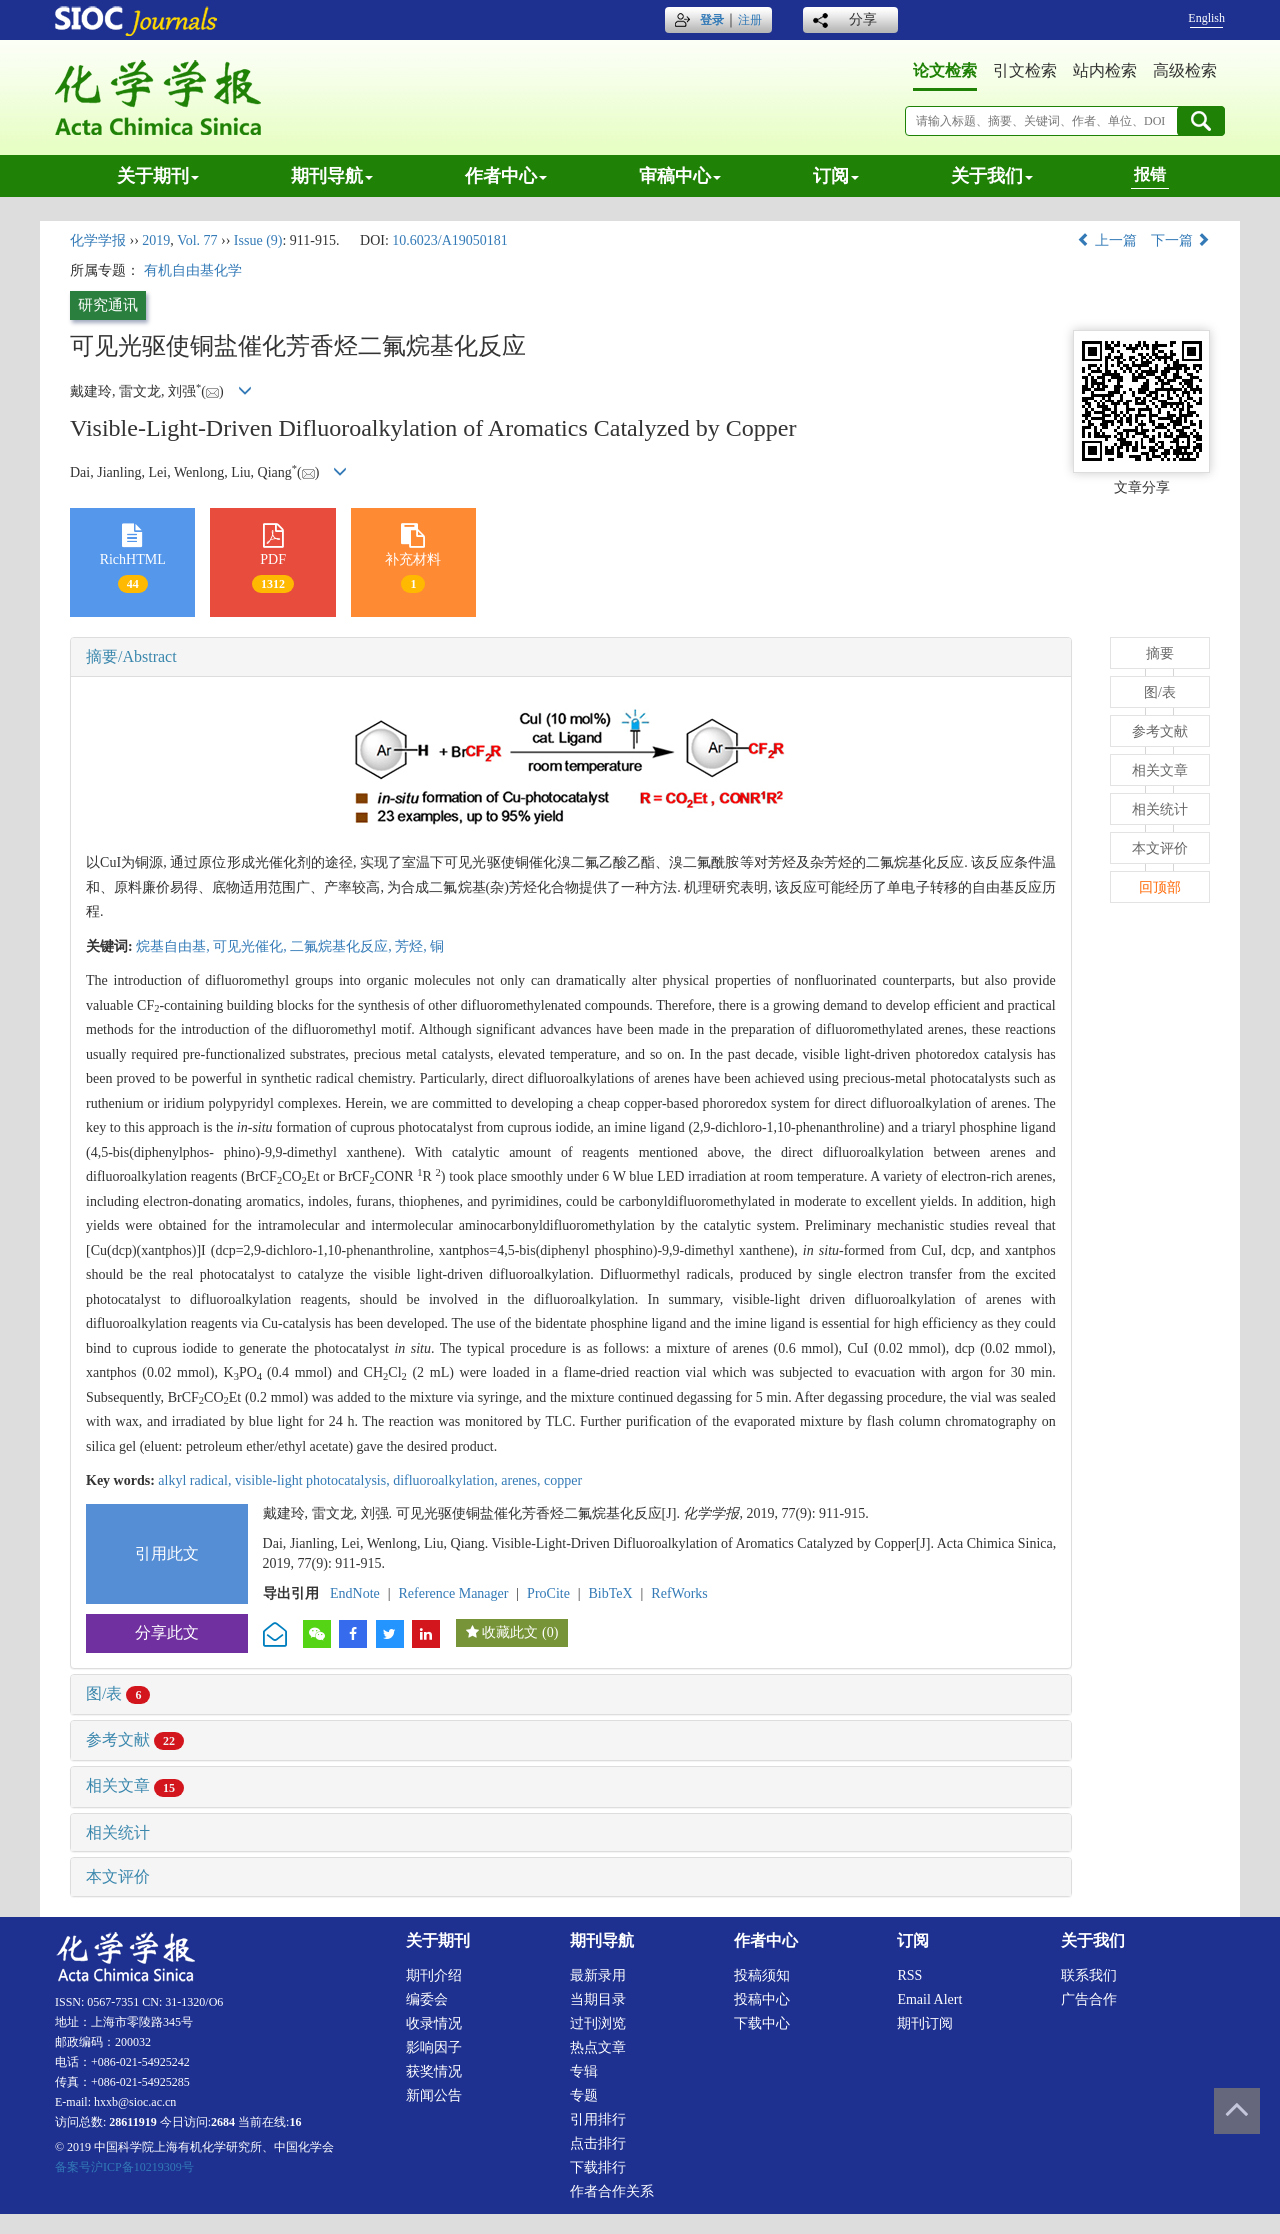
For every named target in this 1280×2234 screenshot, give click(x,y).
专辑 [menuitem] (584, 2071)
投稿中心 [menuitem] (762, 1999)
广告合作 (1089, 1999)
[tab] (571, 657)
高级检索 (1185, 70)
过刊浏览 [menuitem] (598, 2023)
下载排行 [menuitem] (598, 2167)
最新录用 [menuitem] (598, 1975)
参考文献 (135, 1739)
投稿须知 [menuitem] (762, 1975)
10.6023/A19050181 (450, 240)
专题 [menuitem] (584, 2095)
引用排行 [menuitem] (598, 2119)
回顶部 (1160, 887)
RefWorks (679, 1593)
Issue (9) (258, 240)
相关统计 (118, 1832)
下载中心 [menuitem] (762, 2023)
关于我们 (992, 176)
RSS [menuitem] (909, 1975)
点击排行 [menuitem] (598, 2143)
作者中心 (506, 176)
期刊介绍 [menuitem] (434, 1975)
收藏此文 (510, 1632)
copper (563, 1480)
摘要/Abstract (131, 656)
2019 (156, 240)
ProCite (548, 1593)
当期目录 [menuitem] (598, 1999)
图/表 (118, 1693)
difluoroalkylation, (447, 1480)
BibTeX (611, 1593)
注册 (750, 20)
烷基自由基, (174, 946)
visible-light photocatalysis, (314, 1480)
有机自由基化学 (193, 270)
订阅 (836, 176)
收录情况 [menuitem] (434, 2023)
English (1206, 18)
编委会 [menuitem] (427, 1999)
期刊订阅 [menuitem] (925, 2023)
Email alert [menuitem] (929, 1999)
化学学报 (98, 240)
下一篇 (1181, 240)
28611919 (132, 2122)
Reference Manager (453, 1593)
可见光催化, (251, 946)
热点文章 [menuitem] (598, 2047)
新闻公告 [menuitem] (434, 2095)
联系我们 (1089, 1975)
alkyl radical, (196, 1480)
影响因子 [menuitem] (434, 2047)
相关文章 (135, 1785)
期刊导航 (332, 176)
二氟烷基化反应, (342, 946)
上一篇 (1107, 240)
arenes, (522, 1480)
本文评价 (118, 1876)
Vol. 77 (197, 240)
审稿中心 (680, 176)
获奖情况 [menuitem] (434, 2071)
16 (295, 2122)
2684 (223, 2122)
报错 (1150, 174)
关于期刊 (158, 176)
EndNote (355, 1593)
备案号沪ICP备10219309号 (124, 2167)
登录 (712, 20)
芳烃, (412, 946)
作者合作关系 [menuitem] (612, 2191)
